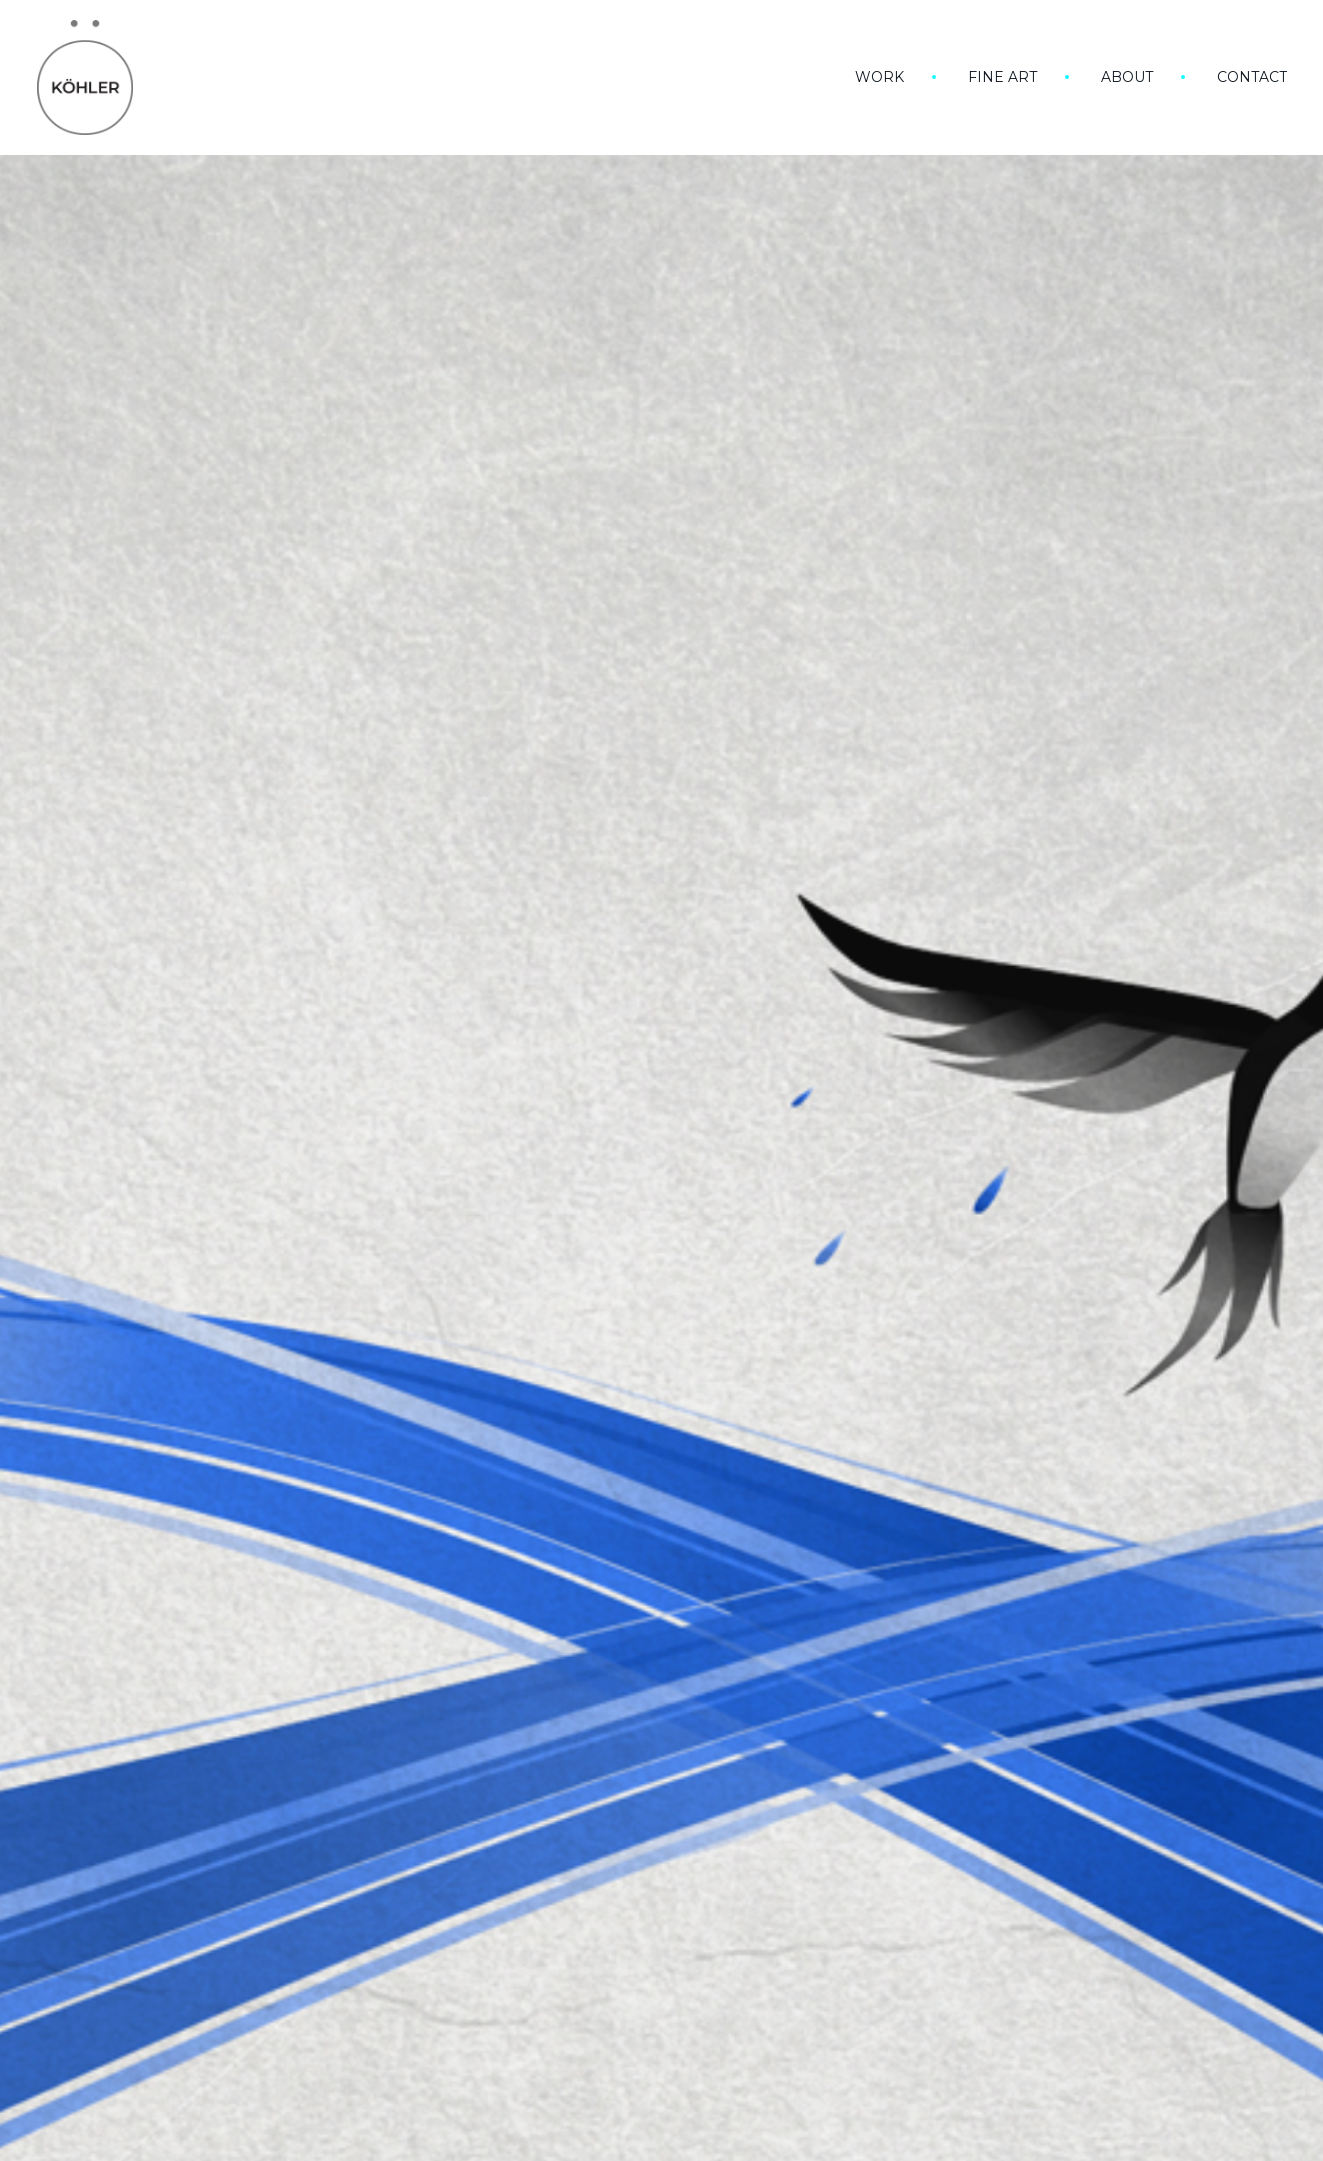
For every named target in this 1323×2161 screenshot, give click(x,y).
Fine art (1002, 77)
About (1127, 77)
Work (879, 77)
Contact (1252, 77)
